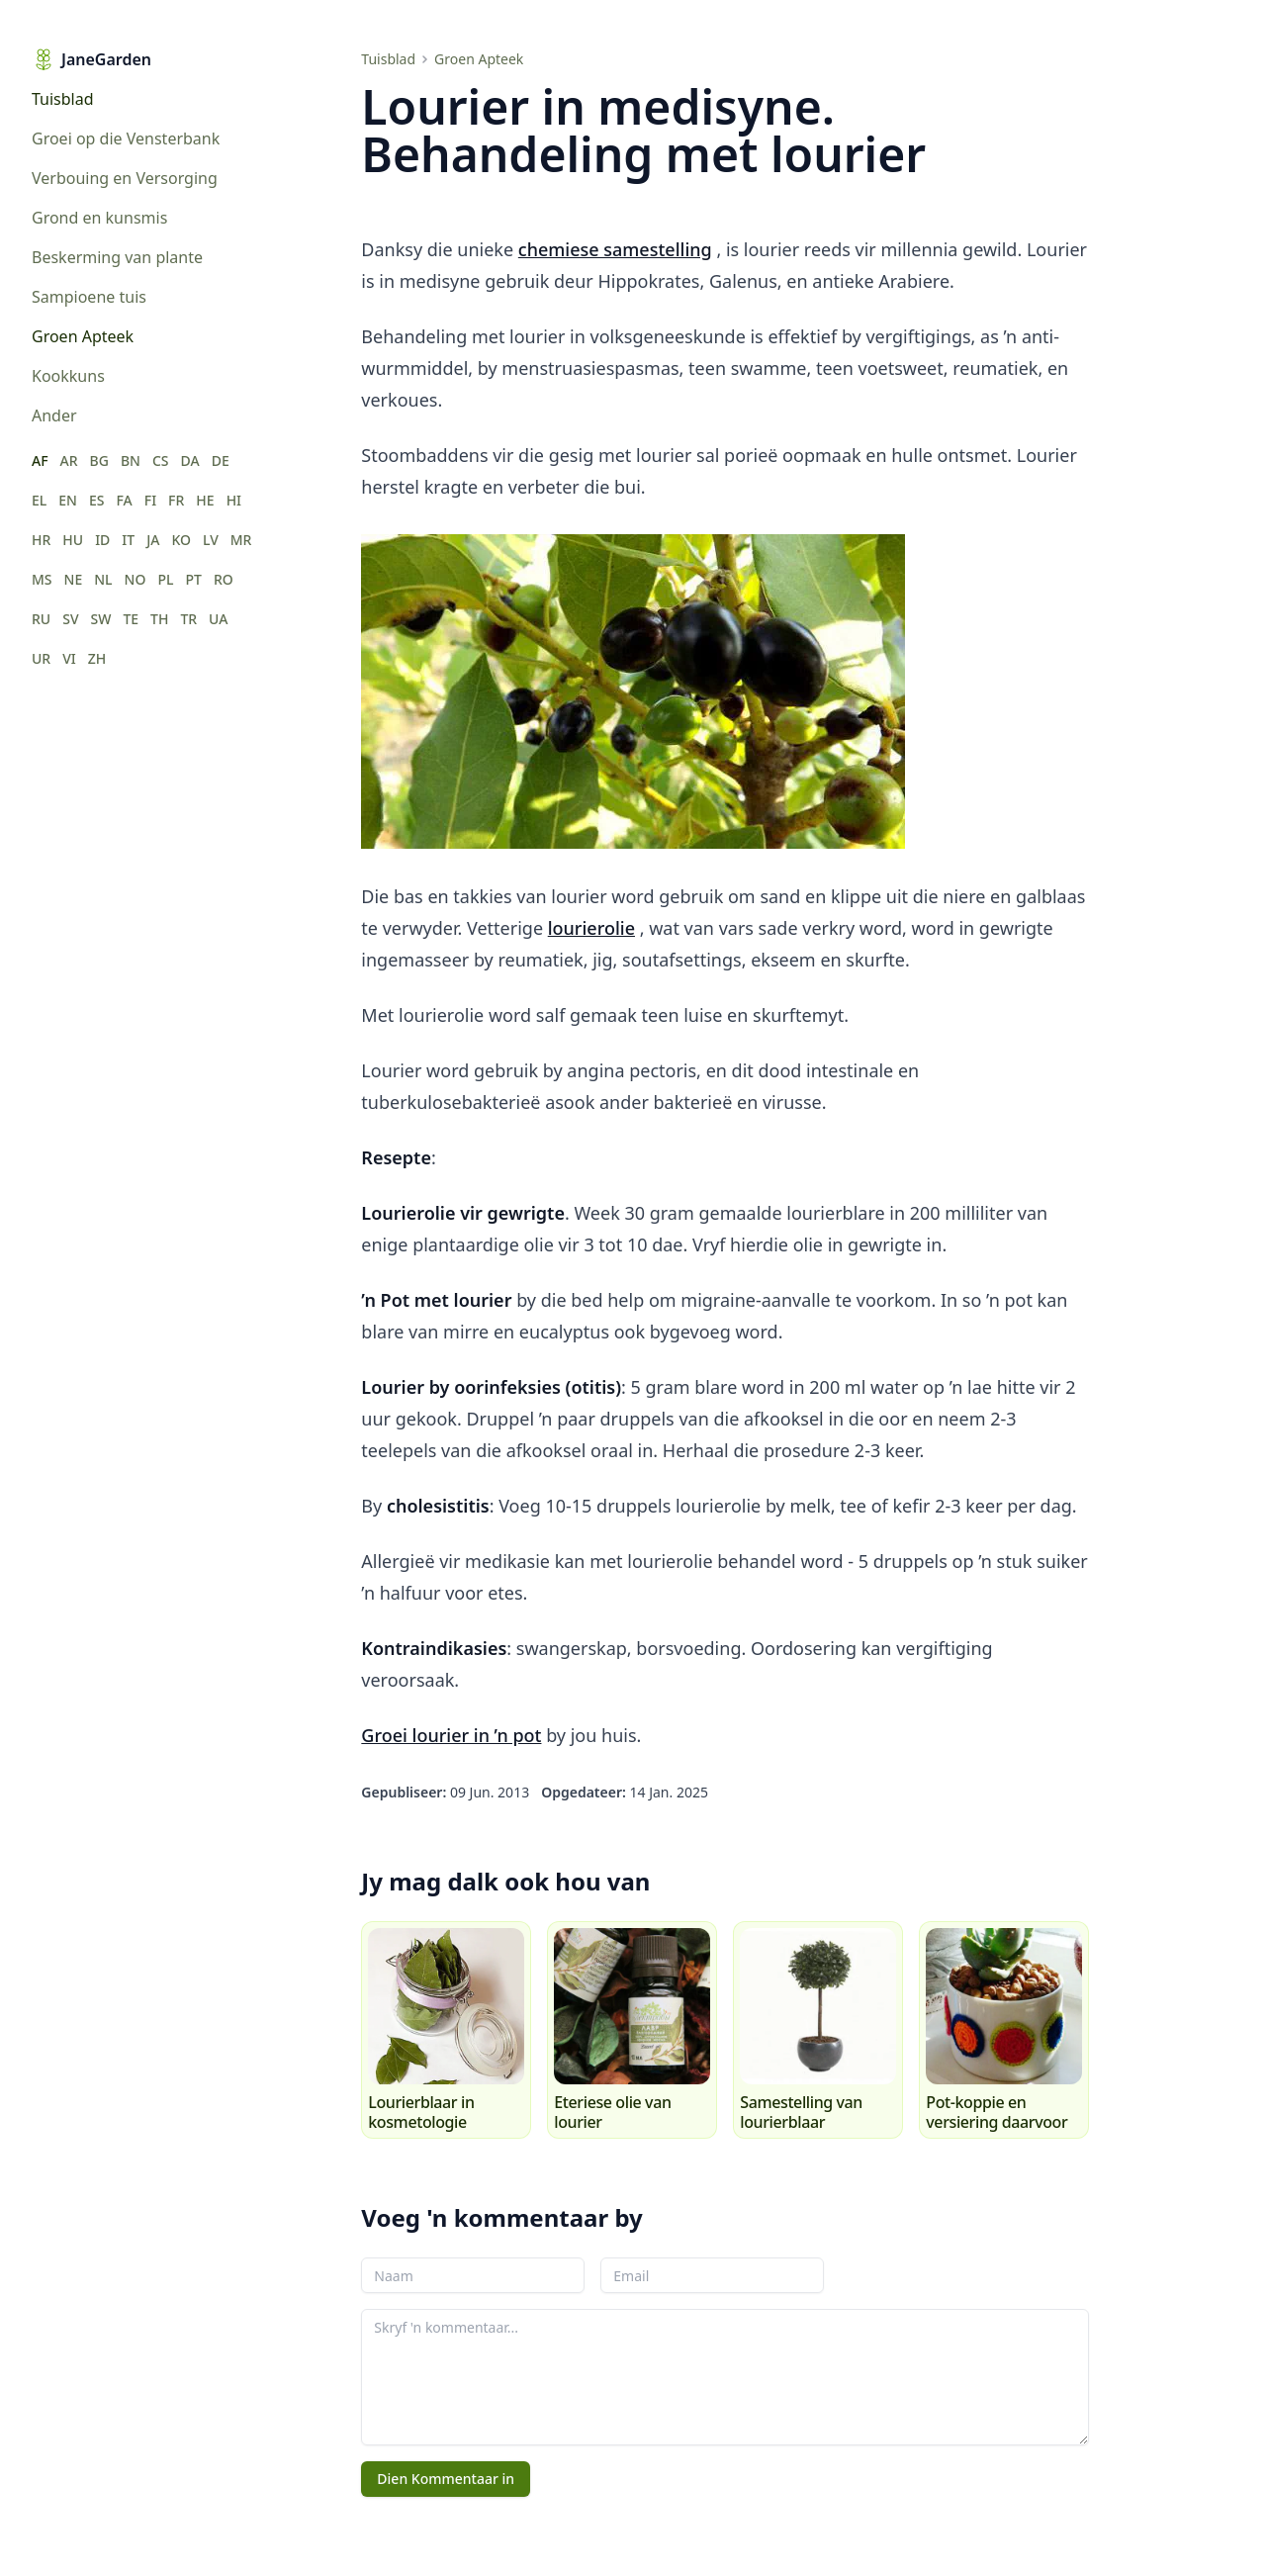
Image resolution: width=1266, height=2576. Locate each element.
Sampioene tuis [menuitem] (89, 297)
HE (205, 500)
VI (69, 658)
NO (135, 579)
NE (73, 579)
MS (42, 579)
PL (165, 579)
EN (67, 500)
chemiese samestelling (615, 249)
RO (223, 579)
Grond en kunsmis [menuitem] (99, 218)
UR (41, 658)
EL (39, 500)
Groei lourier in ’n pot (451, 1735)
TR (188, 618)
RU (41, 618)
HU (72, 539)
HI (233, 500)
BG (99, 460)
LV (211, 539)
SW (101, 618)
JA (152, 539)
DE (220, 460)
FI (150, 500)
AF (40, 460)
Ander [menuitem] (54, 415)
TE (130, 618)
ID (102, 539)
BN (130, 460)
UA (218, 618)
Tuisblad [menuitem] (63, 99)
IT (128, 539)
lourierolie (591, 928)
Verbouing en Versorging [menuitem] (125, 178)
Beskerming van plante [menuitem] (117, 257)
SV (70, 618)
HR (41, 539)
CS (160, 460)
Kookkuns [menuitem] (68, 376)
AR (69, 460)
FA (124, 500)
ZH (97, 658)
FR (176, 500)
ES (97, 500)
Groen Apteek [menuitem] (83, 336)
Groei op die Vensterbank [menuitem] (126, 138)
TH (159, 618)
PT (193, 579)
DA (190, 460)
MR (241, 539)
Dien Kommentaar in (445, 2478)
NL (103, 579)
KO (181, 539)
